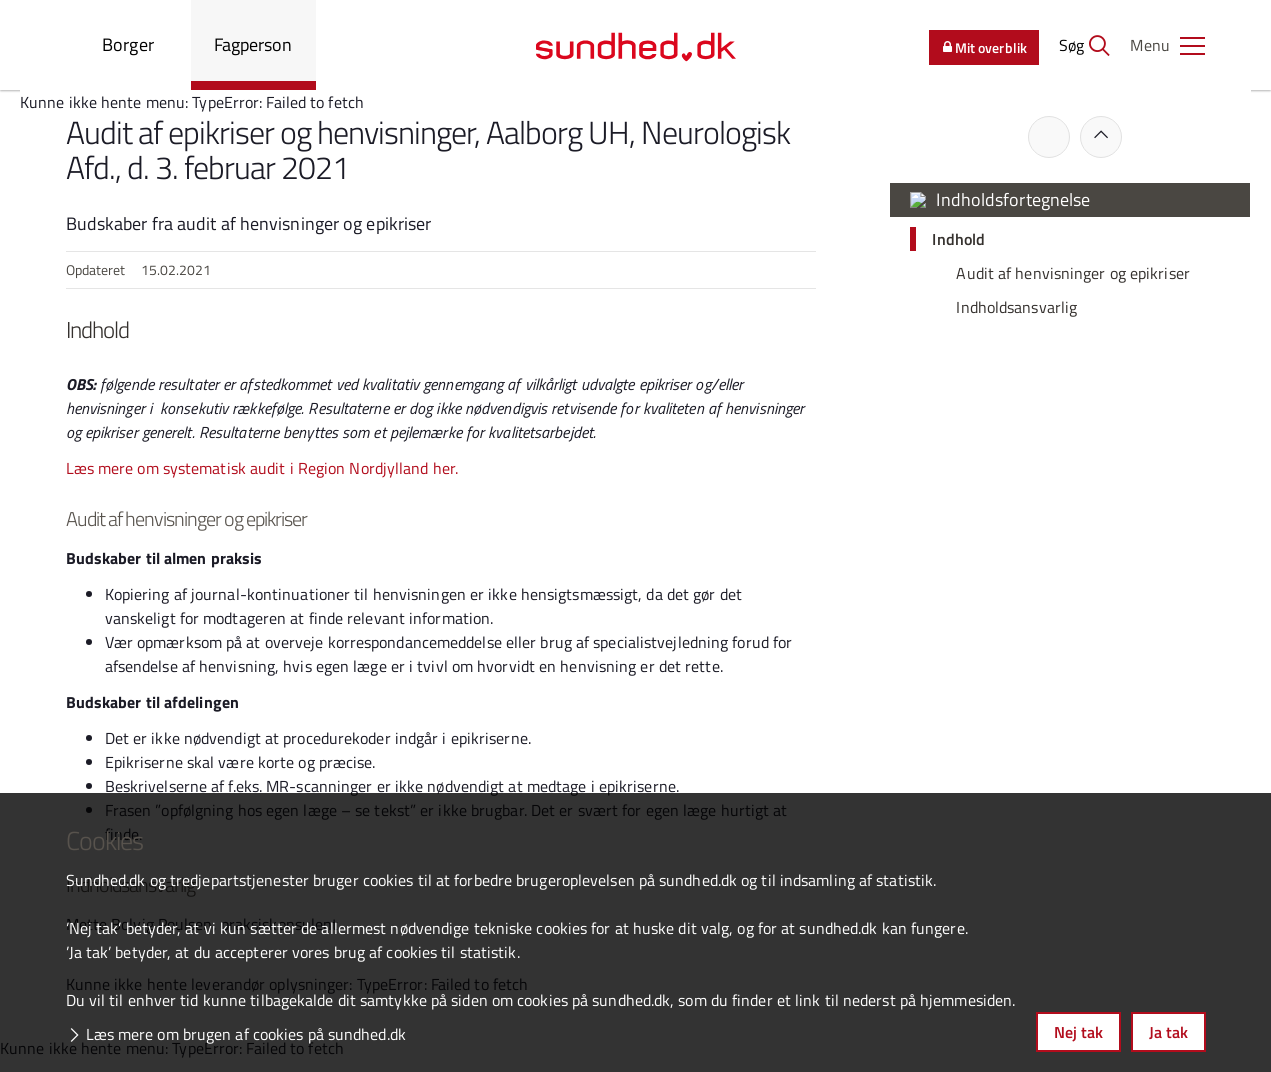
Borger (128, 44)
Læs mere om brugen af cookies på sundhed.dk (246, 1034)
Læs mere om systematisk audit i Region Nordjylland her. (262, 468)
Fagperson (253, 44)
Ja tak (1168, 1032)
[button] (1168, 45)
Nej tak (1078, 1032)
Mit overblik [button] (983, 47)
